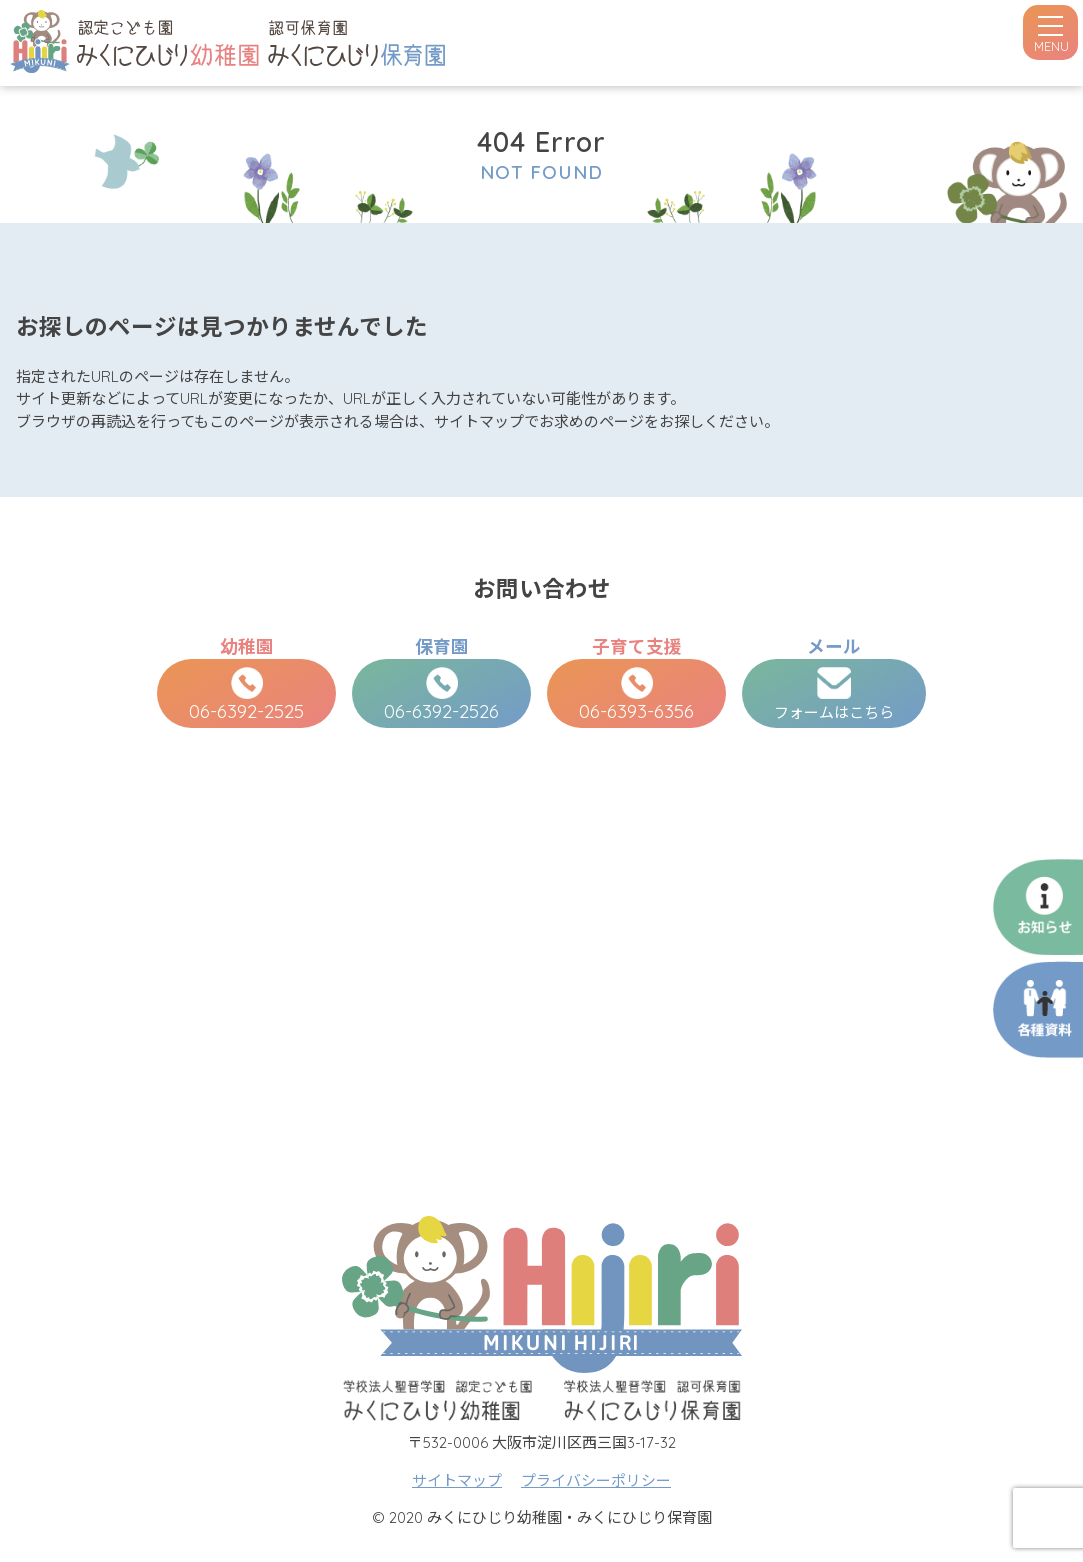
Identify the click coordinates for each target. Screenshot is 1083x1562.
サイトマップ (457, 1480)
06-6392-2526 (441, 695)
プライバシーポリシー (596, 1480)
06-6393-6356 (636, 695)
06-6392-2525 (246, 695)
